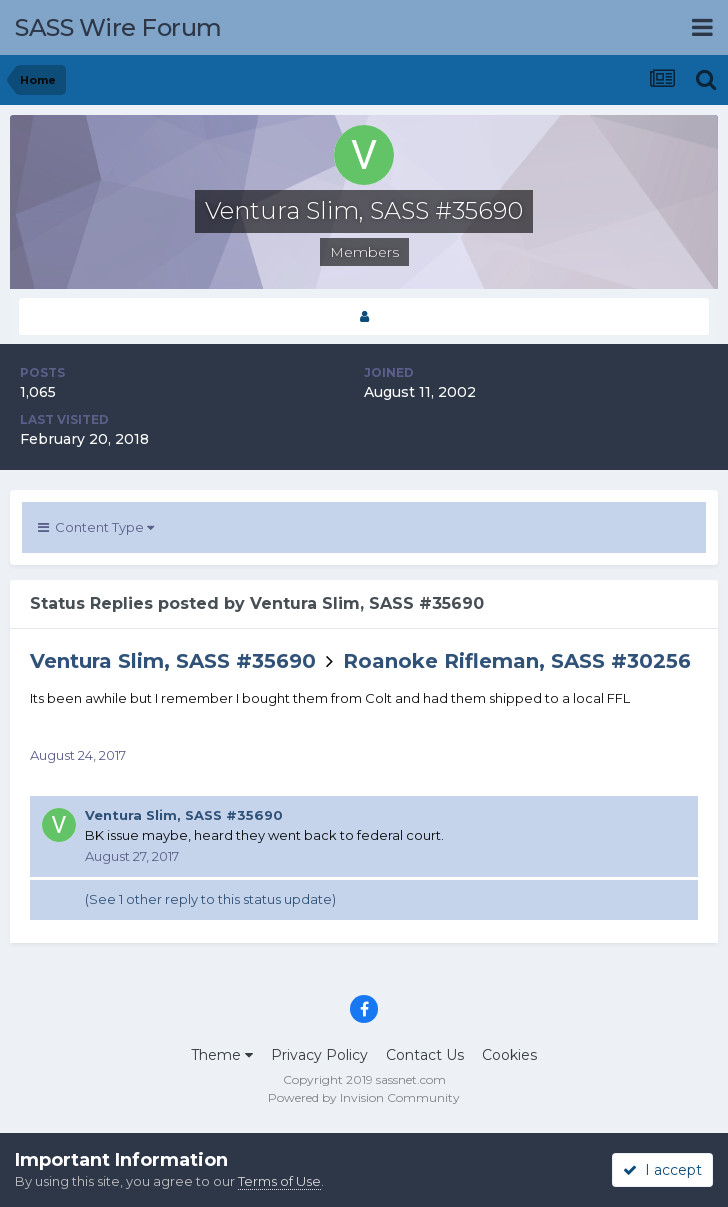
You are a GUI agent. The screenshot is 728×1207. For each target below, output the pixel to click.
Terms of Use (279, 1181)
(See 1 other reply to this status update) (210, 899)
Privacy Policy (319, 1055)
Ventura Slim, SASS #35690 (173, 661)
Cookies (509, 1055)
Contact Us (425, 1055)
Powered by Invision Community (364, 1097)
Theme (222, 1055)
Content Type (96, 527)
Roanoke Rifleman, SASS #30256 (517, 661)
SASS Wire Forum (118, 27)
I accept (662, 1170)
